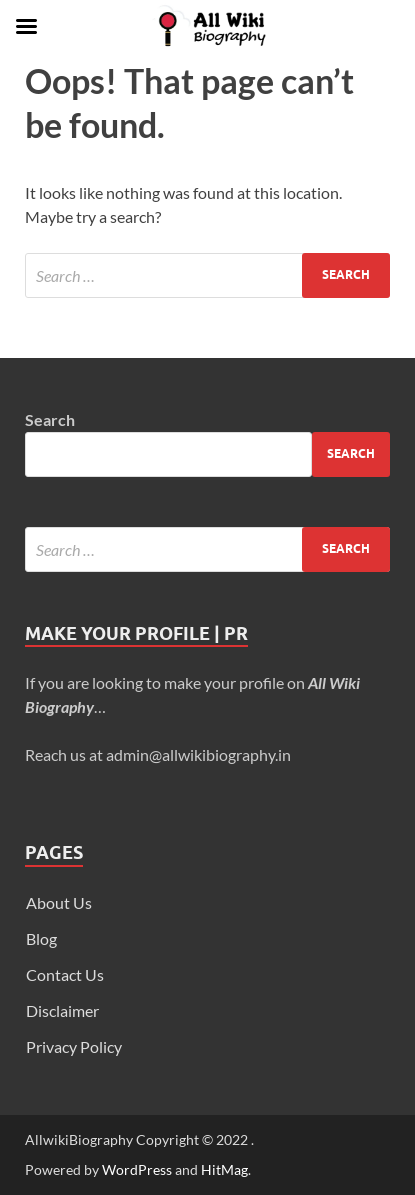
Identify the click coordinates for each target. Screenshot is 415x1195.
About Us (59, 902)
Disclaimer (62, 1010)
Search (50, 419)
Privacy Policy (74, 1046)
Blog (41, 938)
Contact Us (65, 974)
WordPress (137, 1169)
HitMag (224, 1169)
